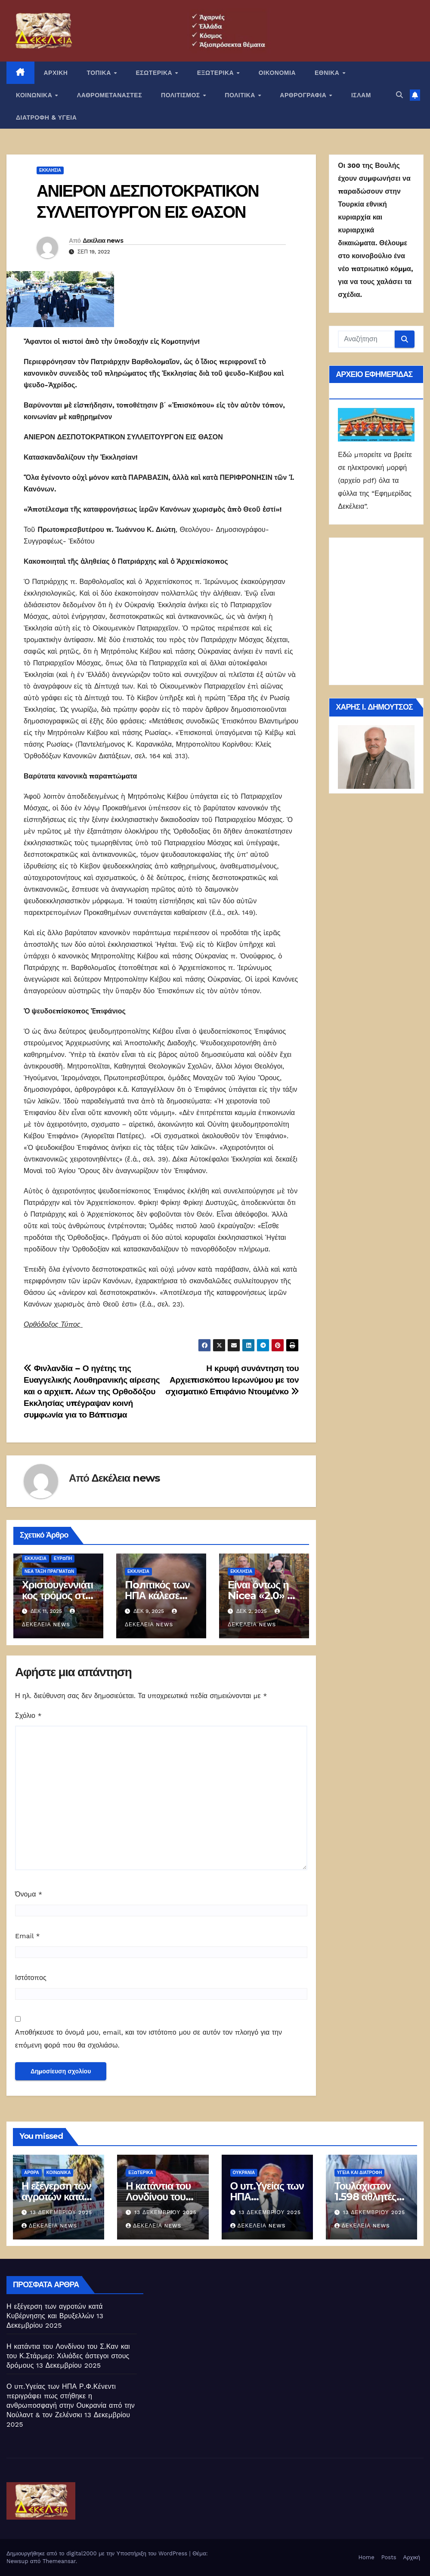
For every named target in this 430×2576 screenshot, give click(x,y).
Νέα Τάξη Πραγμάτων (49, 1571)
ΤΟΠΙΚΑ (100, 73)
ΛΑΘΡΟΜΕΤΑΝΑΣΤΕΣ (109, 95)
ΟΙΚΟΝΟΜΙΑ (277, 73)
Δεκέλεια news (103, 240)
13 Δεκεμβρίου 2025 (61, 2212)
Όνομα (28, 1894)
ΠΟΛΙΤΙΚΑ (241, 95)
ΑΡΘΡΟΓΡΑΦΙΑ (304, 95)
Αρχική (411, 2557)
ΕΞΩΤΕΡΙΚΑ (216, 73)
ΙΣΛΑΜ (361, 95)
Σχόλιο (28, 1715)
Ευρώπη (63, 1558)
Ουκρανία (244, 2172)
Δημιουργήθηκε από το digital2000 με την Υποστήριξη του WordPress (97, 2553)
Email (27, 1936)
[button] (399, 95)
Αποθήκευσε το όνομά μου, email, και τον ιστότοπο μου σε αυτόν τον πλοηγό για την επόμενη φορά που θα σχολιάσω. (148, 2038)
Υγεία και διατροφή (359, 2172)
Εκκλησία (50, 170)
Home (366, 2557)
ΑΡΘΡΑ (31, 2172)
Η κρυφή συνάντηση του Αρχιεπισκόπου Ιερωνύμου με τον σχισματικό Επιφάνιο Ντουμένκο (232, 1379)
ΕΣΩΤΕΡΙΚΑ (155, 73)
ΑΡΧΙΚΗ (56, 73)
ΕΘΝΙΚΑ (328, 73)
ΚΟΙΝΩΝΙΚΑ (35, 95)
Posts (388, 2557)
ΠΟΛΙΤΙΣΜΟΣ (181, 95)
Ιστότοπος (30, 1978)
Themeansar (59, 2561)
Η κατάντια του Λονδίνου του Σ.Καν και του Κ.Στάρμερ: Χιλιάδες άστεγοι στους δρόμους (68, 2355)
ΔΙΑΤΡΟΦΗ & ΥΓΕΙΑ (46, 117)
